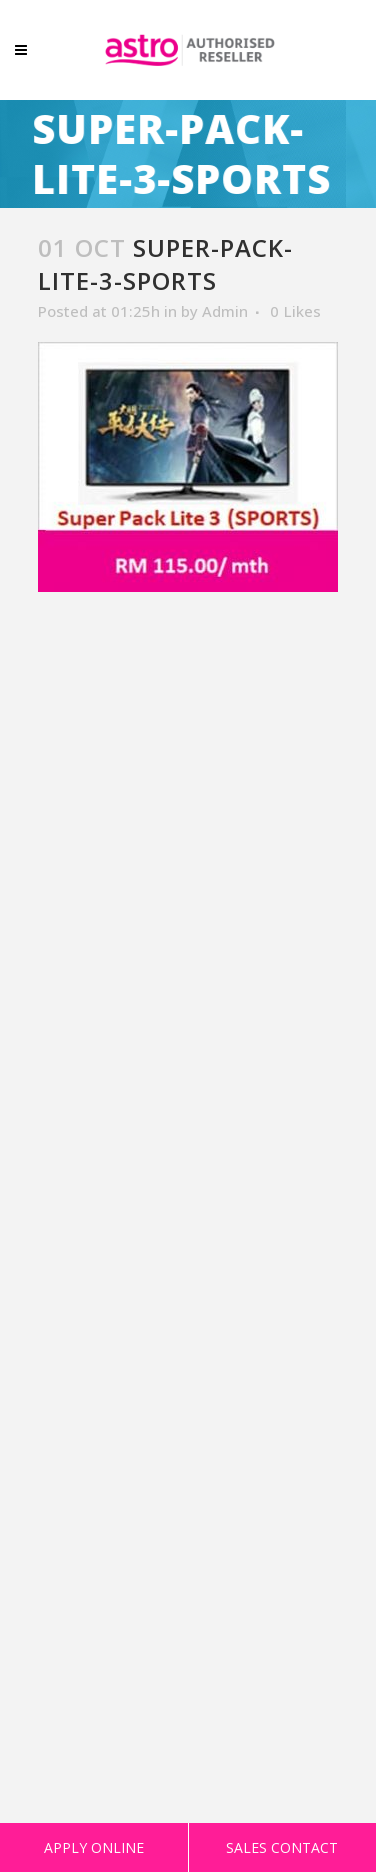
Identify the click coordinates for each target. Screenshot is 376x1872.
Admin (225, 311)
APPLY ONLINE (94, 1847)
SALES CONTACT (282, 1847)
